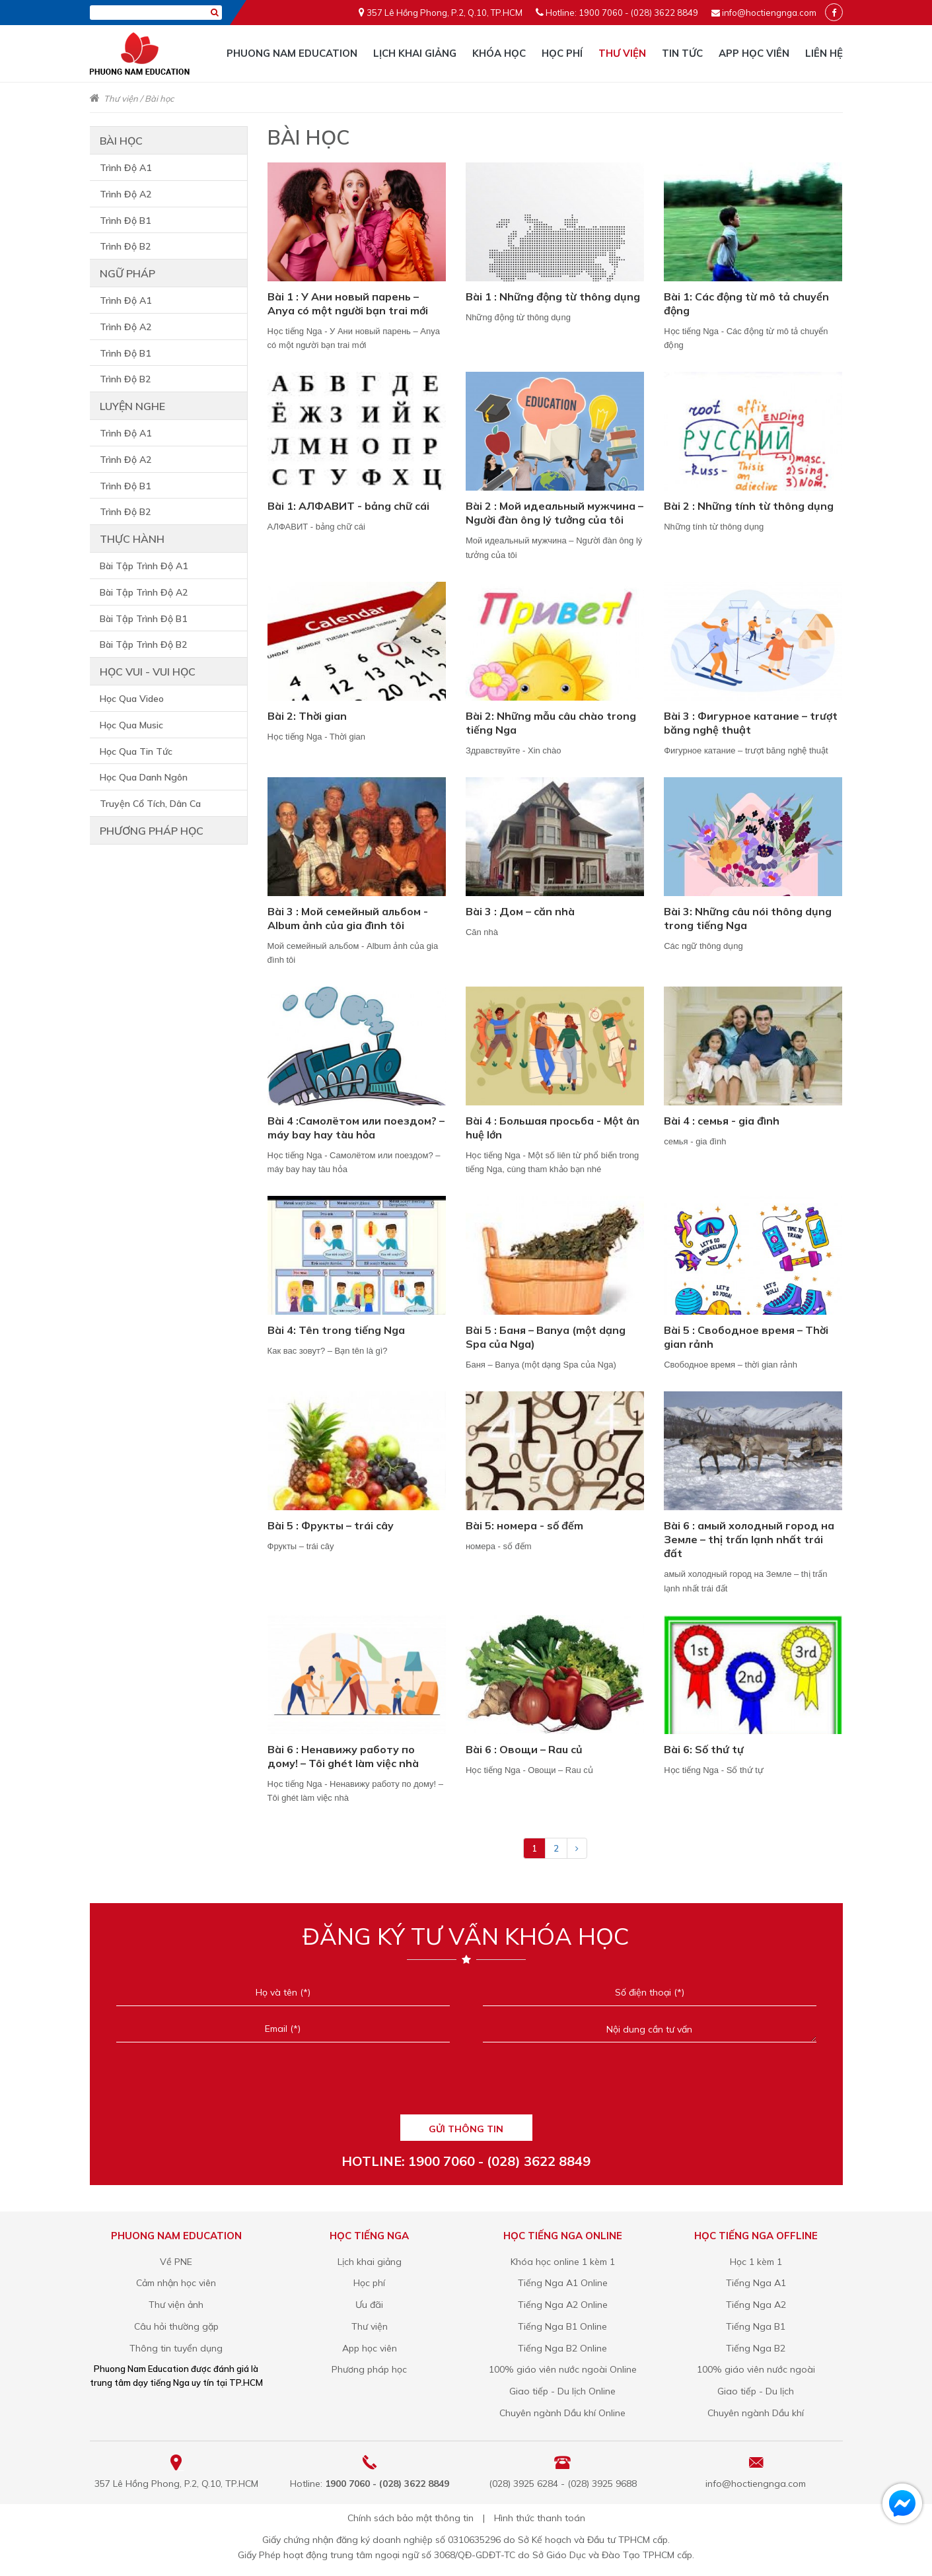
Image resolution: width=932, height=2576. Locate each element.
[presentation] (466, 2084)
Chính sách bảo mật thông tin (410, 2518)
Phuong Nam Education (292, 53)
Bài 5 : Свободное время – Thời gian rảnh (746, 1336)
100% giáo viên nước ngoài (756, 2369)
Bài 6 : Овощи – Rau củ (524, 1749)
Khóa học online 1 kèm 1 (563, 2262)
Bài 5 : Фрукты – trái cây (331, 1525)
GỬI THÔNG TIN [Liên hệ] (466, 2129)
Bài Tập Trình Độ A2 (144, 592)
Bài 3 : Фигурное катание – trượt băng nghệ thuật (751, 722)
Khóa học (499, 53)
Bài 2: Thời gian (307, 715)
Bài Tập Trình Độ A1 (144, 566)
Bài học (159, 98)
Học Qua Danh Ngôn (144, 777)
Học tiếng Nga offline (756, 2235)
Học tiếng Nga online (562, 2235)
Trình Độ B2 (125, 246)
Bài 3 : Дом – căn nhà (520, 911)
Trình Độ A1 (125, 168)
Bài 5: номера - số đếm (524, 1525)
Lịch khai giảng (414, 53)
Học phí (562, 53)
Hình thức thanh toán (539, 2518)
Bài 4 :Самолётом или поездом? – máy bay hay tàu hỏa (356, 1127)
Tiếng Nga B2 (755, 2348)
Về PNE (176, 2262)
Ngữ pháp (127, 273)
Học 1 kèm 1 (756, 2262)
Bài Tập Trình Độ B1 (143, 619)
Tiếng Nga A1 (756, 2283)
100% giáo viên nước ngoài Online (563, 2369)
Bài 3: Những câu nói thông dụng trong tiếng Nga (748, 918)
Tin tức (682, 53)
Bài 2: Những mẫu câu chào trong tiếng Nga (551, 722)
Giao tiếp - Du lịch (755, 2391)
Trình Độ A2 (125, 194)
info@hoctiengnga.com (769, 12)
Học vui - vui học (148, 671)
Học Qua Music (131, 725)
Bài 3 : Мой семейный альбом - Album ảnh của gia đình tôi (348, 918)
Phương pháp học (151, 830)
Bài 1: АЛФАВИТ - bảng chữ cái (348, 505)
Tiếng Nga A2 (756, 2305)
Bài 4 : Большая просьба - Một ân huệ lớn (552, 1127)
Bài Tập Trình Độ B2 (143, 644)
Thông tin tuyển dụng (176, 2348)
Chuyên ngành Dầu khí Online (562, 2413)
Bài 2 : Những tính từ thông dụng (749, 505)
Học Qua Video (132, 699)
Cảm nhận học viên (176, 2283)
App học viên (754, 53)
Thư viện (622, 53)
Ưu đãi (369, 2305)
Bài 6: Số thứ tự (704, 1749)
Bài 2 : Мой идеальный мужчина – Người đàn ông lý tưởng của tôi (554, 512)
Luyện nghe (132, 406)
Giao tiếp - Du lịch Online (562, 2391)
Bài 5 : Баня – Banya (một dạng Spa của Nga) (546, 1336)
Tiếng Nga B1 (755, 2326)
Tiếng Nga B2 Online (562, 2348)
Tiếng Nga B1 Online (562, 2326)
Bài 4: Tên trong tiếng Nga (336, 1330)
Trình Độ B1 (125, 220)
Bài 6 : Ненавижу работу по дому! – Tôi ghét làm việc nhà (343, 1756)
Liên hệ (824, 53)
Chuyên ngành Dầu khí (755, 2413)
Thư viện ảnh (176, 2305)
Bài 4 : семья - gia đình (721, 1120)
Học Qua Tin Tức (136, 751)
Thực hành (132, 538)
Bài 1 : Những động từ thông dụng (553, 296)
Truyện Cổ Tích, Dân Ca (150, 804)
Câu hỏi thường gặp (176, 2326)
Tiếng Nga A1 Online (563, 2283)
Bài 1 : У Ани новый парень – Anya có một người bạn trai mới (348, 303)
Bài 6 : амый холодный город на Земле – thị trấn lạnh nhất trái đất (749, 1539)
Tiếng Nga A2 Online (563, 2305)
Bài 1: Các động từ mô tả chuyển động (746, 303)
